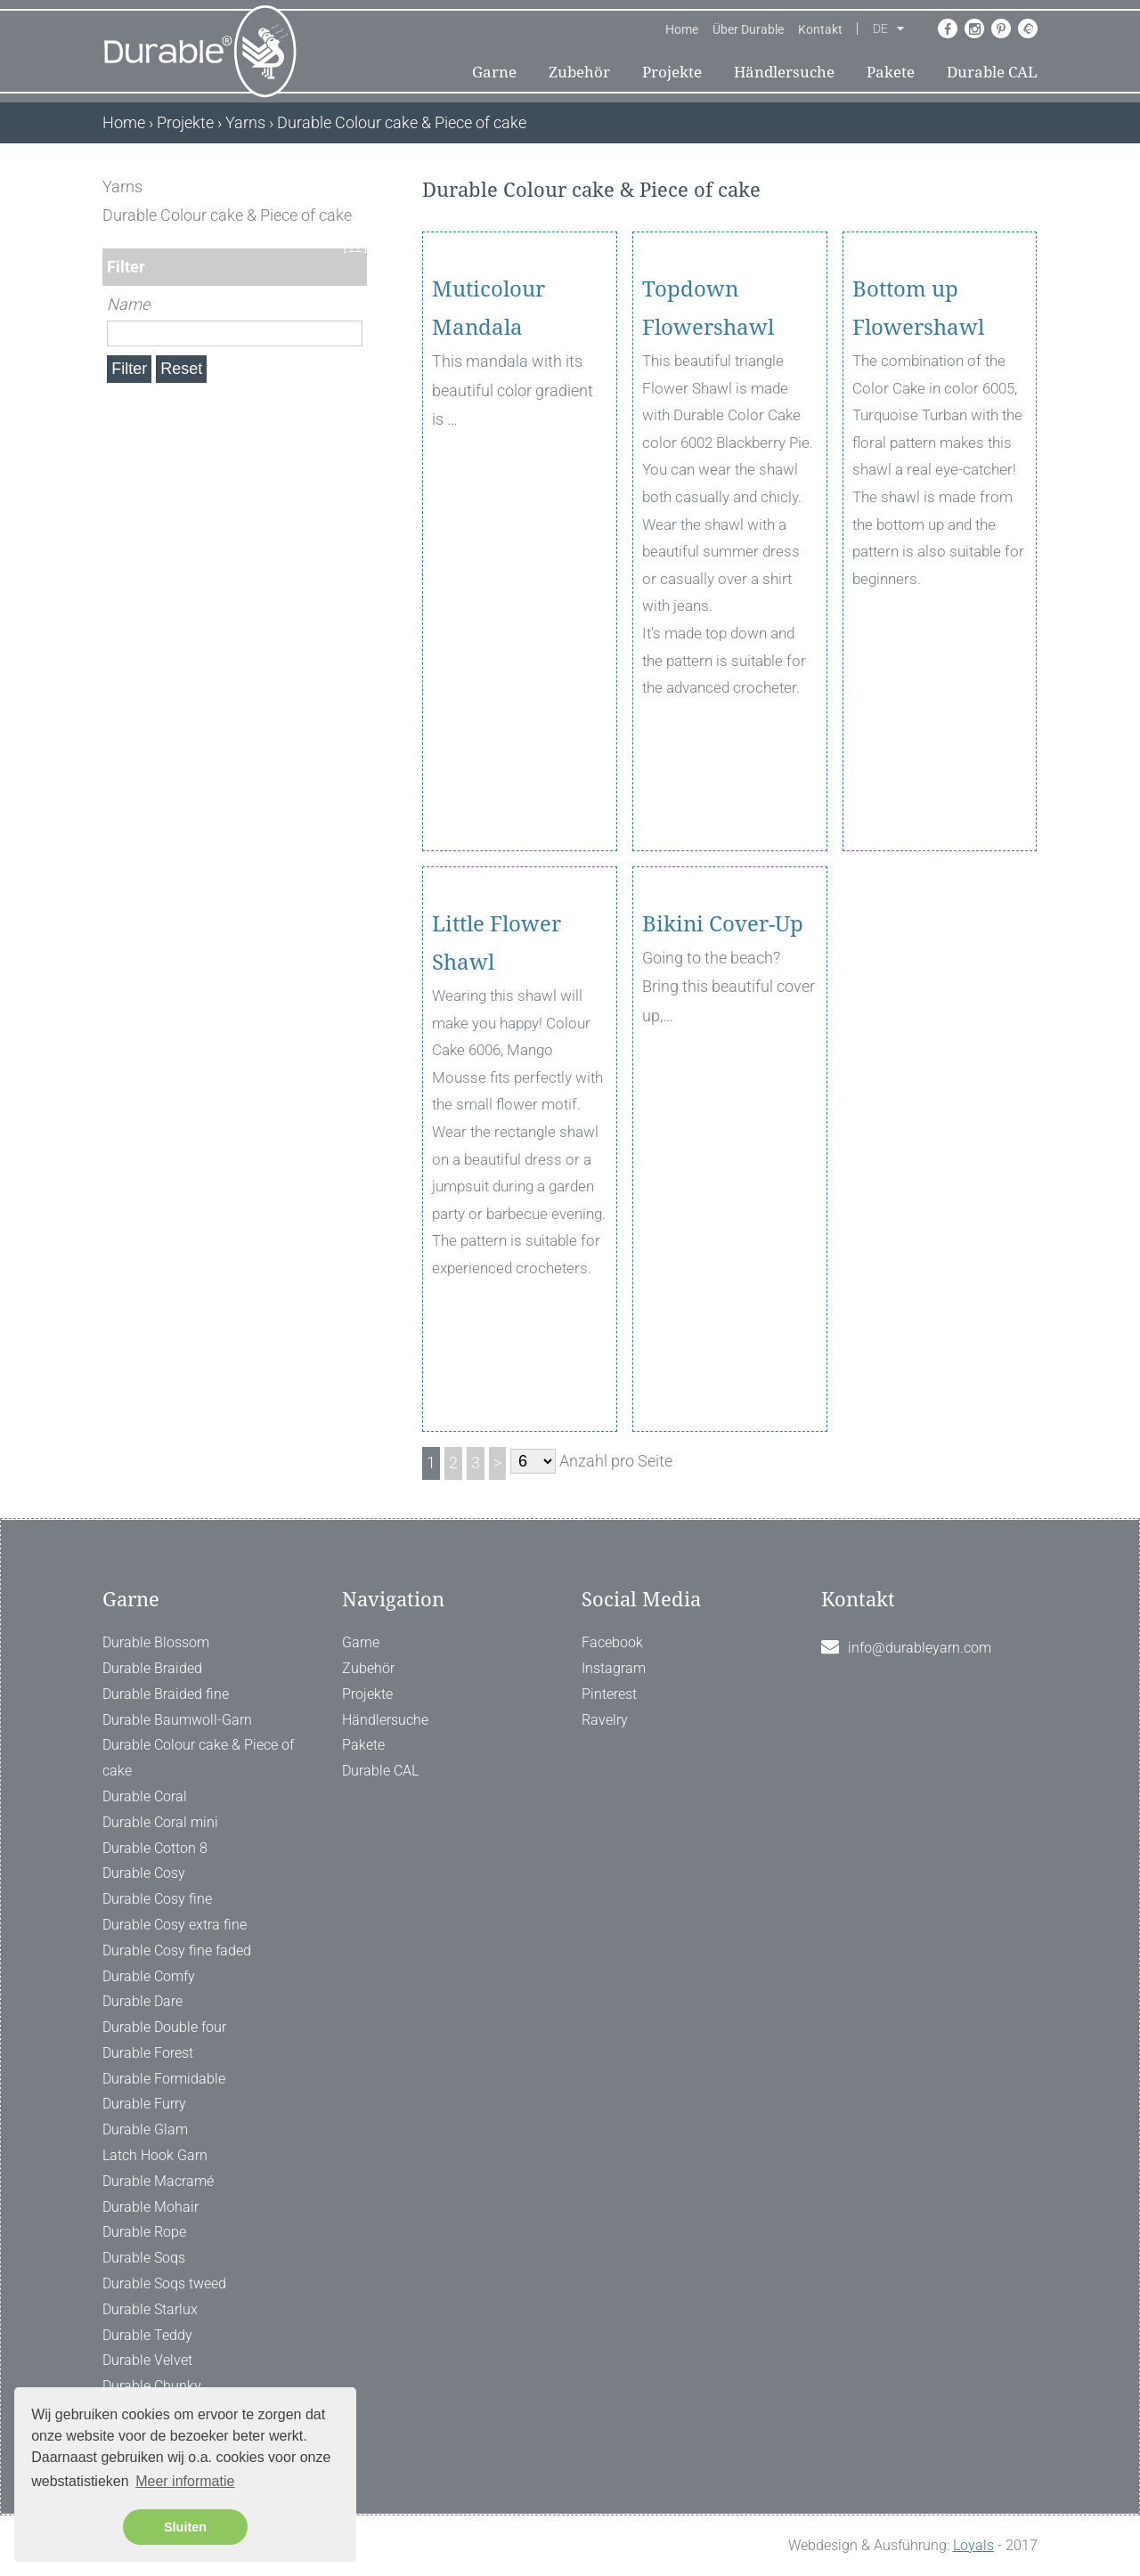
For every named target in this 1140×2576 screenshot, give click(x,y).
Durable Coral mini (160, 1822)
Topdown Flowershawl (708, 411)
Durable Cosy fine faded (176, 1950)
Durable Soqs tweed (164, 2283)
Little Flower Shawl (496, 1045)
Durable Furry (144, 2103)
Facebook (612, 1642)
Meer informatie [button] (184, 2481)
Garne (494, 72)
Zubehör (579, 72)
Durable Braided (152, 1668)
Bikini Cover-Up (722, 1026)
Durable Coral (144, 1796)
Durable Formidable (163, 2078)
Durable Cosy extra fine (174, 1924)
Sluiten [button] (185, 2527)
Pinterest (609, 1694)
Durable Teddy (147, 2335)
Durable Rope (144, 2231)
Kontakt (820, 29)
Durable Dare (142, 2001)
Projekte (672, 72)
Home (681, 29)
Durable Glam (145, 2129)
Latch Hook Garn (155, 2155)
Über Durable (748, 29)
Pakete (891, 72)
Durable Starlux (150, 2309)
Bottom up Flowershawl (918, 411)
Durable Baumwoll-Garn (177, 1719)
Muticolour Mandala (488, 411)
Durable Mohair (150, 2206)
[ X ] (355, 186)
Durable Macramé (158, 2181)
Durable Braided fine (165, 1694)
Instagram (614, 1668)
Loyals (973, 2545)
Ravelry (605, 1719)
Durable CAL (992, 72)
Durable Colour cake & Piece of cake (198, 1757)
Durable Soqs (143, 2257)
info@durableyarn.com (919, 1647)
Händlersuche (784, 72)
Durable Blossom (155, 1642)
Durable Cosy (143, 1873)
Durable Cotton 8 (155, 1848)
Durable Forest (147, 2052)
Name (128, 304)
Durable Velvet (147, 2360)
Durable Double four (164, 2027)
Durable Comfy (148, 1976)
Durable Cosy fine (157, 1898)
